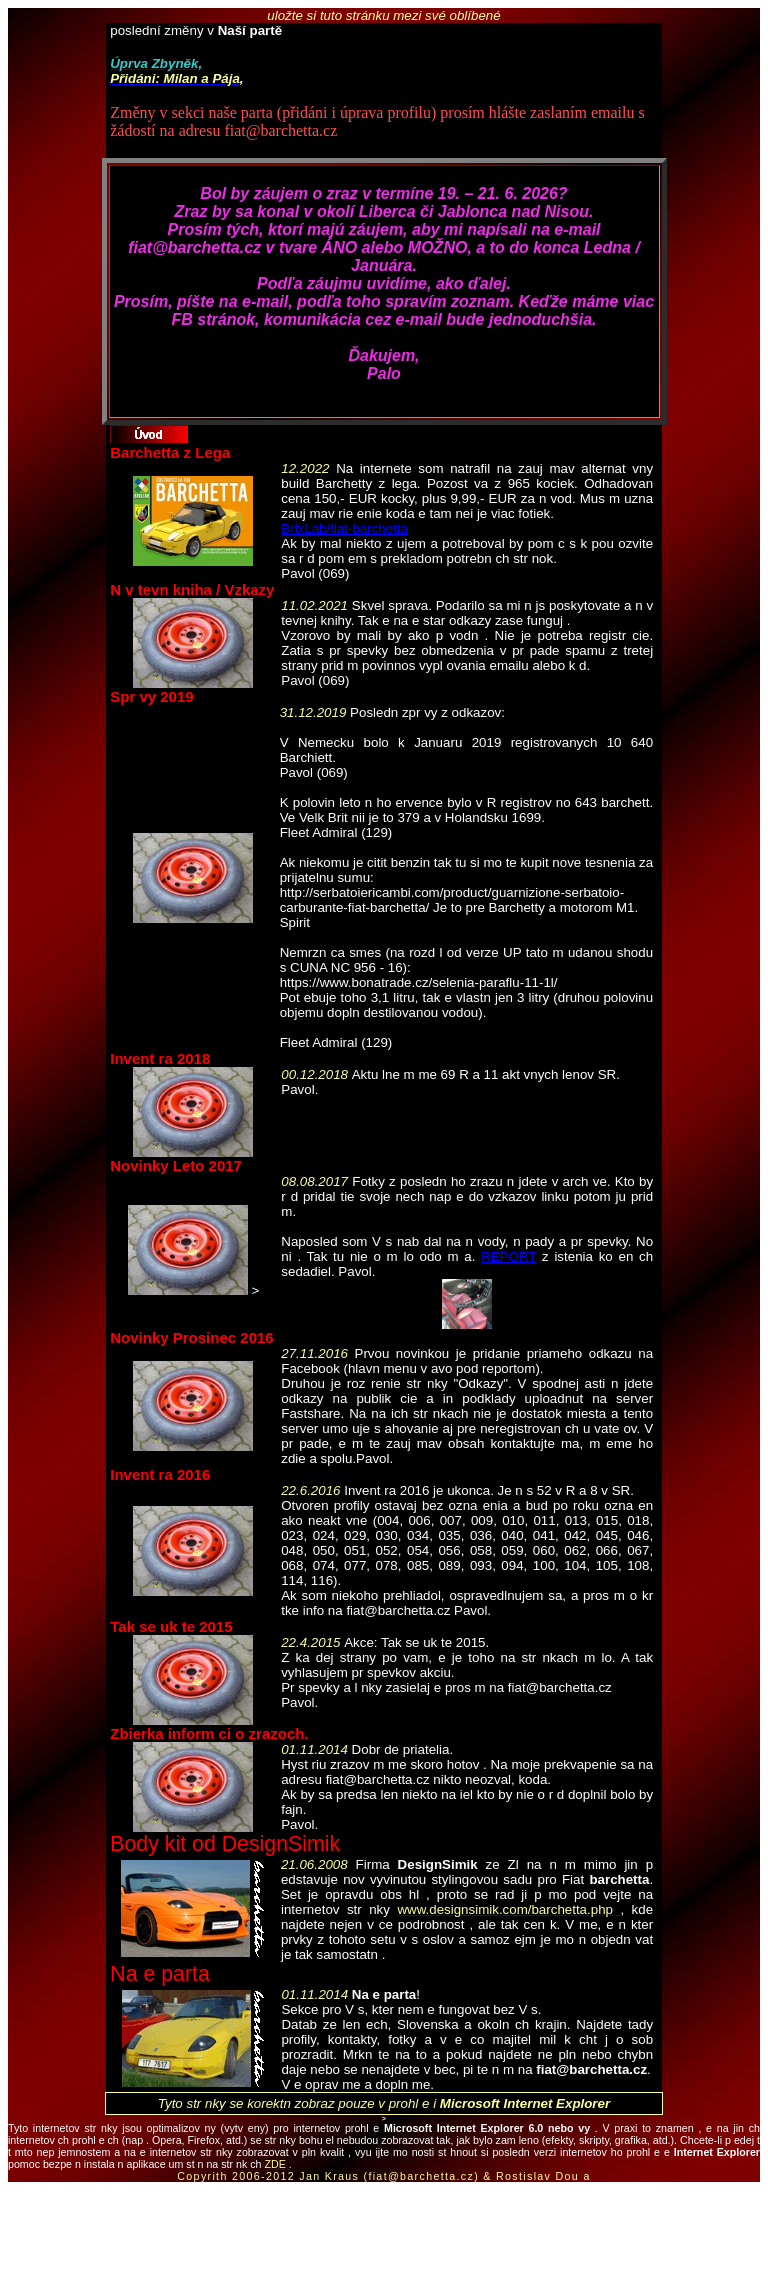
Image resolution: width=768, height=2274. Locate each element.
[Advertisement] (384, 2228)
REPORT (508, 1256)
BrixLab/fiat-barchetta (344, 528)
